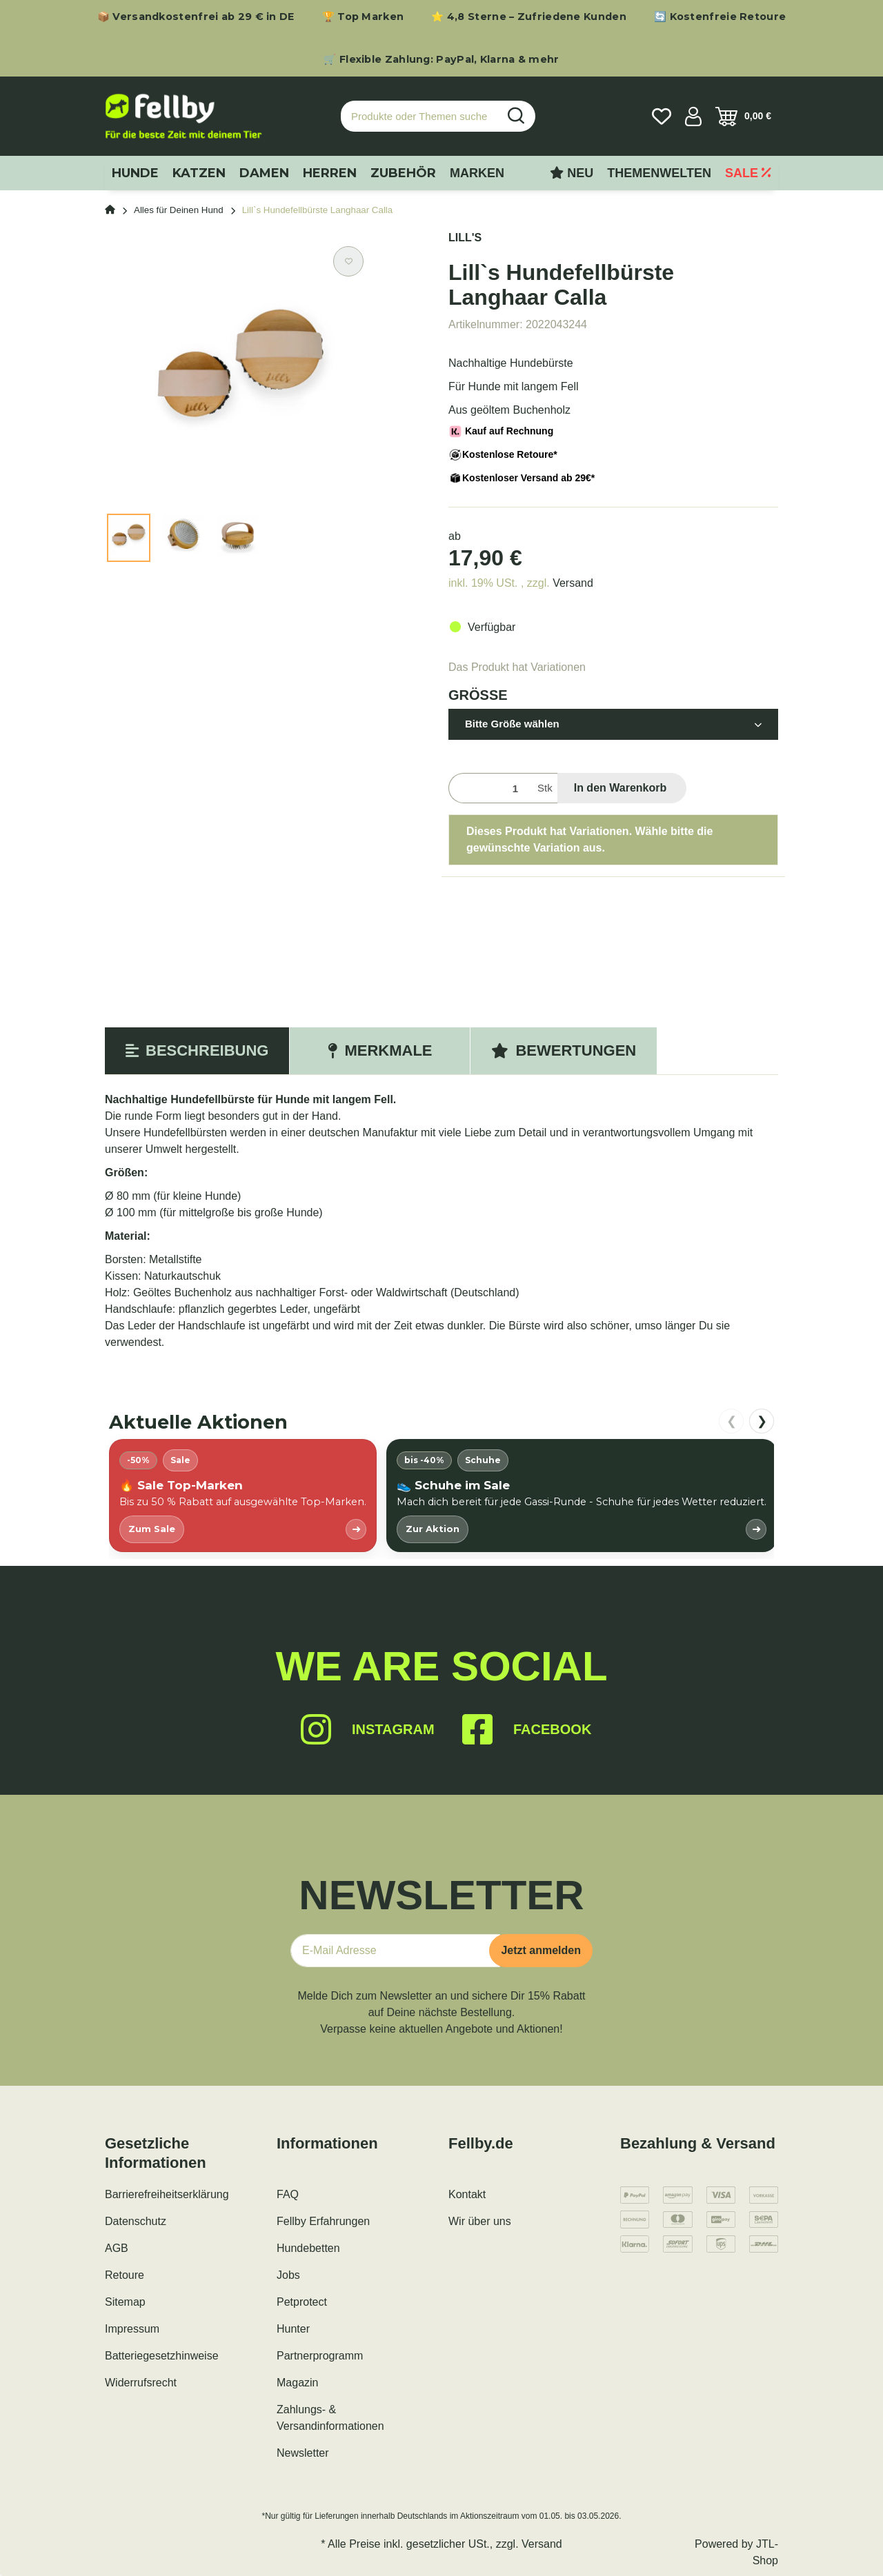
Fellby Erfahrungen (323, 2221)
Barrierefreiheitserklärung (167, 2194)
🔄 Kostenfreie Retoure (720, 16)
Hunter (293, 2329)
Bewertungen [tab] (563, 1050)
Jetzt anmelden (541, 1950)
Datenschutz (135, 2221)
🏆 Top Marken (363, 16)
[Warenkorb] (743, 116)
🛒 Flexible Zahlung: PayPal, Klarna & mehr (441, 59)
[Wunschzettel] (661, 116)
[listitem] (243, 1495)
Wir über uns (479, 2221)
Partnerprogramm (320, 2356)
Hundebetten (308, 2248)
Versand (573, 583)
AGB (116, 2248)
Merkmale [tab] (380, 1050)
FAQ (288, 2194)
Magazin (297, 2382)
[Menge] (490, 788)
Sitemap (125, 2302)
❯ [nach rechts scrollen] (762, 1421)
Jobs (288, 2275)
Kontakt (467, 2194)
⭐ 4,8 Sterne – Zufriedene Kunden (528, 16)
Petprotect (302, 2302)
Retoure (124, 2275)
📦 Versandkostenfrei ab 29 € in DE (196, 16)
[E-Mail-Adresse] (395, 1950)
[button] (693, 116)
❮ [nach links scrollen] (731, 1421)
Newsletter (303, 2453)
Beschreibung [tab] (197, 1050)
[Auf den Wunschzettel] (348, 261)
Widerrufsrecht (141, 2382)
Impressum (132, 2329)
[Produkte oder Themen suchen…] (419, 116)
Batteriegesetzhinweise (162, 2356)
